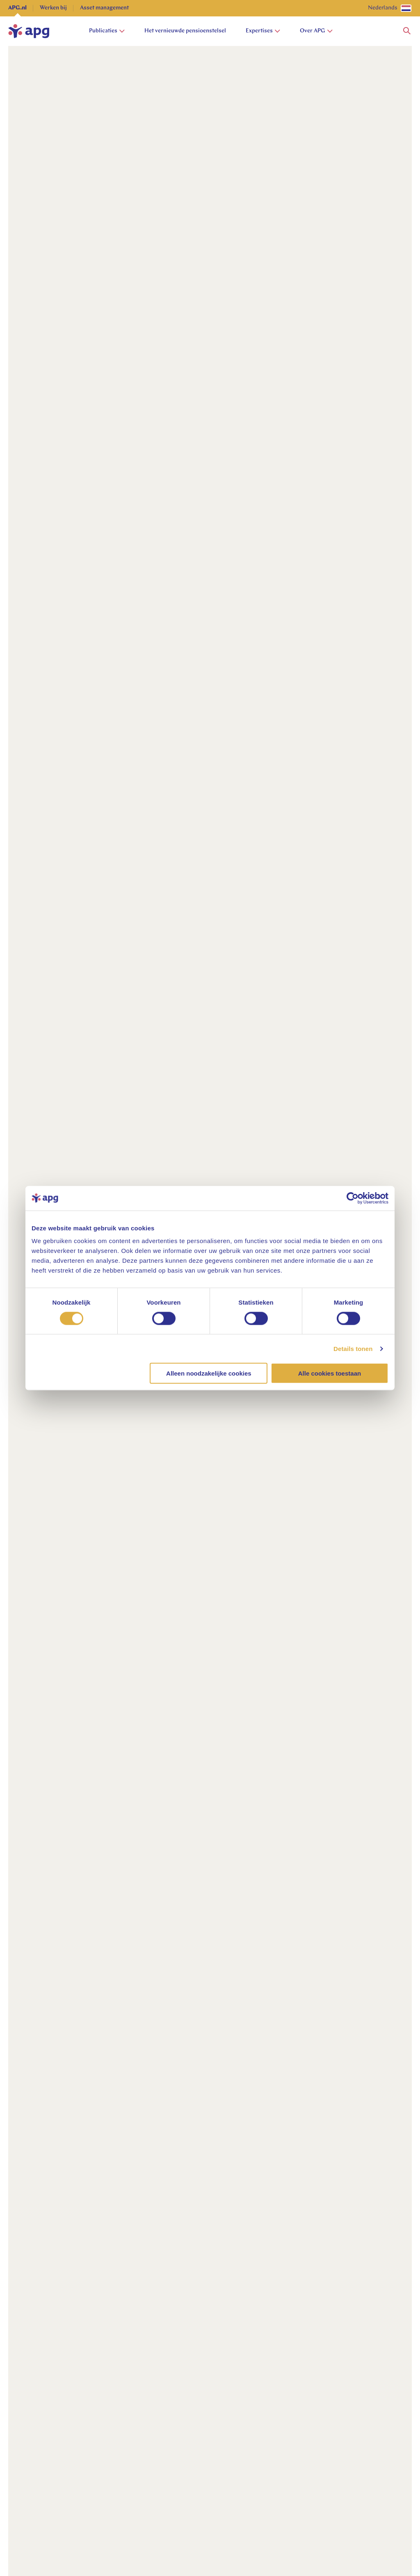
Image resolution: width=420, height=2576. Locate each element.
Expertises (263, 31)
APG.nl (17, 8)
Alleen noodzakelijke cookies (208, 1373)
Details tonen (352, 1348)
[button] (407, 31)
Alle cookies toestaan (329, 1373)
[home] (28, 31)
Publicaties (107, 31)
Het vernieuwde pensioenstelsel (185, 31)
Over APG (316, 31)
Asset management (104, 8)
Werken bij (53, 8)
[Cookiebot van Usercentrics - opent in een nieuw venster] (352, 1198)
